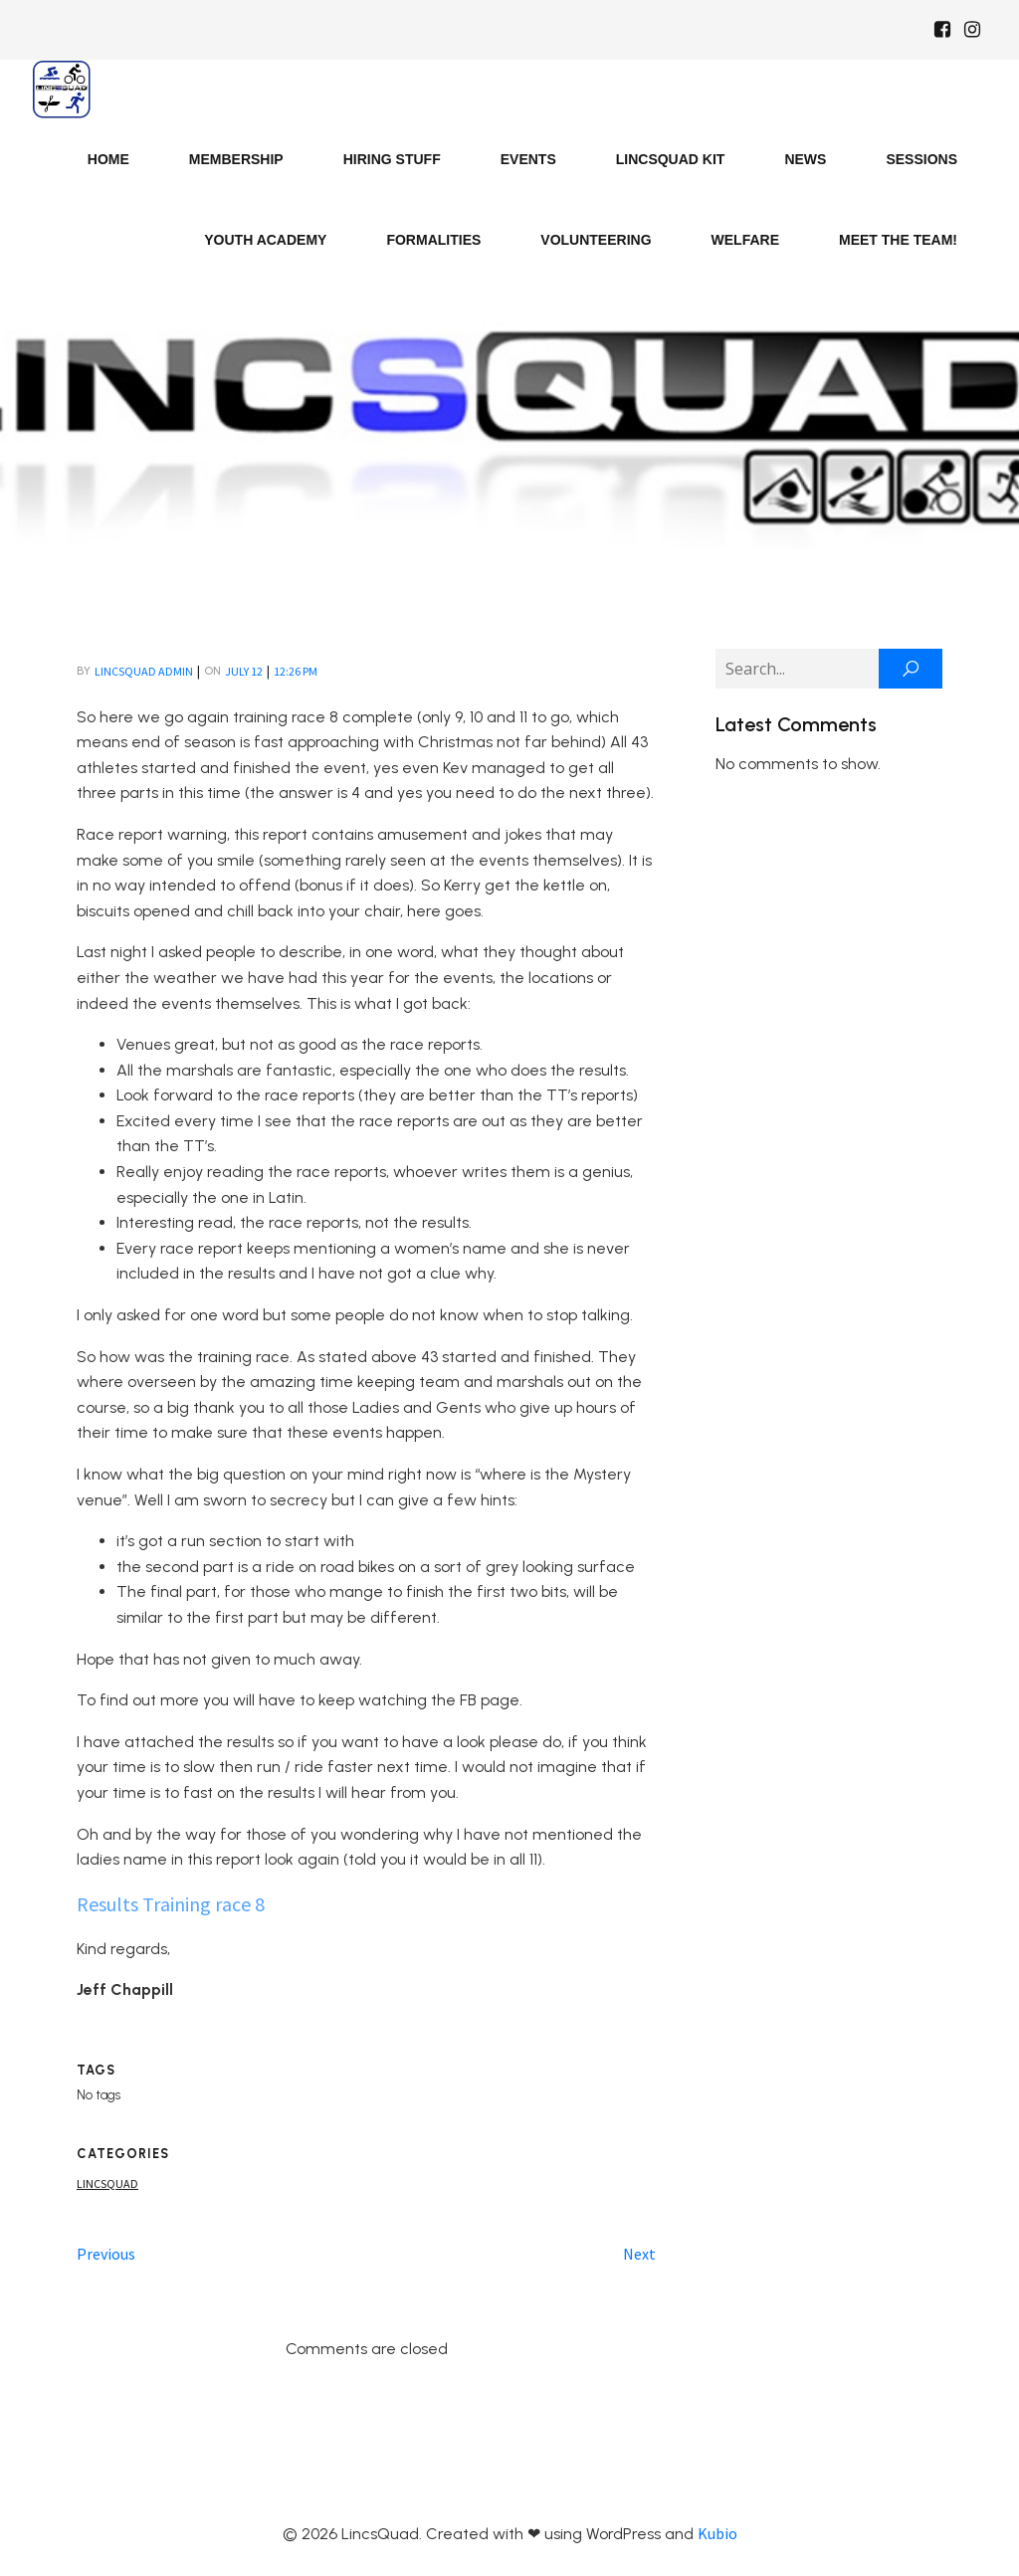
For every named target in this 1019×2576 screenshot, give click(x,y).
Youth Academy (265, 240)
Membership (236, 159)
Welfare (745, 240)
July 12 (244, 671)
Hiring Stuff (392, 159)
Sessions (921, 159)
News (805, 159)
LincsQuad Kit (670, 159)
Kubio (717, 2533)
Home (108, 159)
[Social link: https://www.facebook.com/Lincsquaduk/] (942, 30)
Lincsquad (107, 2183)
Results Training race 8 (171, 1903)
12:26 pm (295, 671)
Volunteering (595, 240)
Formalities (433, 240)
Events (528, 159)
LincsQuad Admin (144, 671)
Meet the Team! (898, 240)
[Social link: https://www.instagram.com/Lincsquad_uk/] (972, 30)
